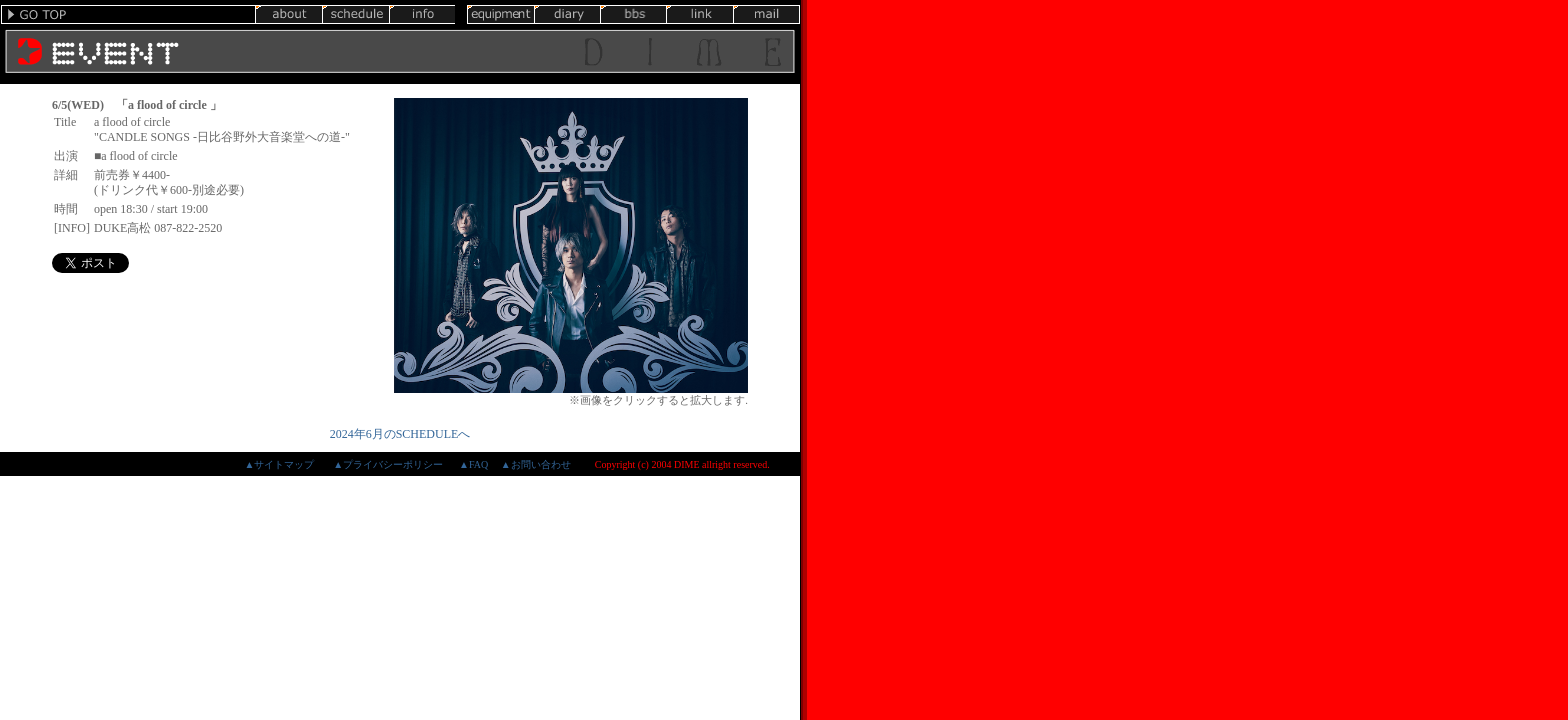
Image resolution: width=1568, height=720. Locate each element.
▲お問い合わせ (536, 464)
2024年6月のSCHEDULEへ (400, 434)
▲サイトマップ (279, 464)
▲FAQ (473, 464)
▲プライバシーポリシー (388, 464)
